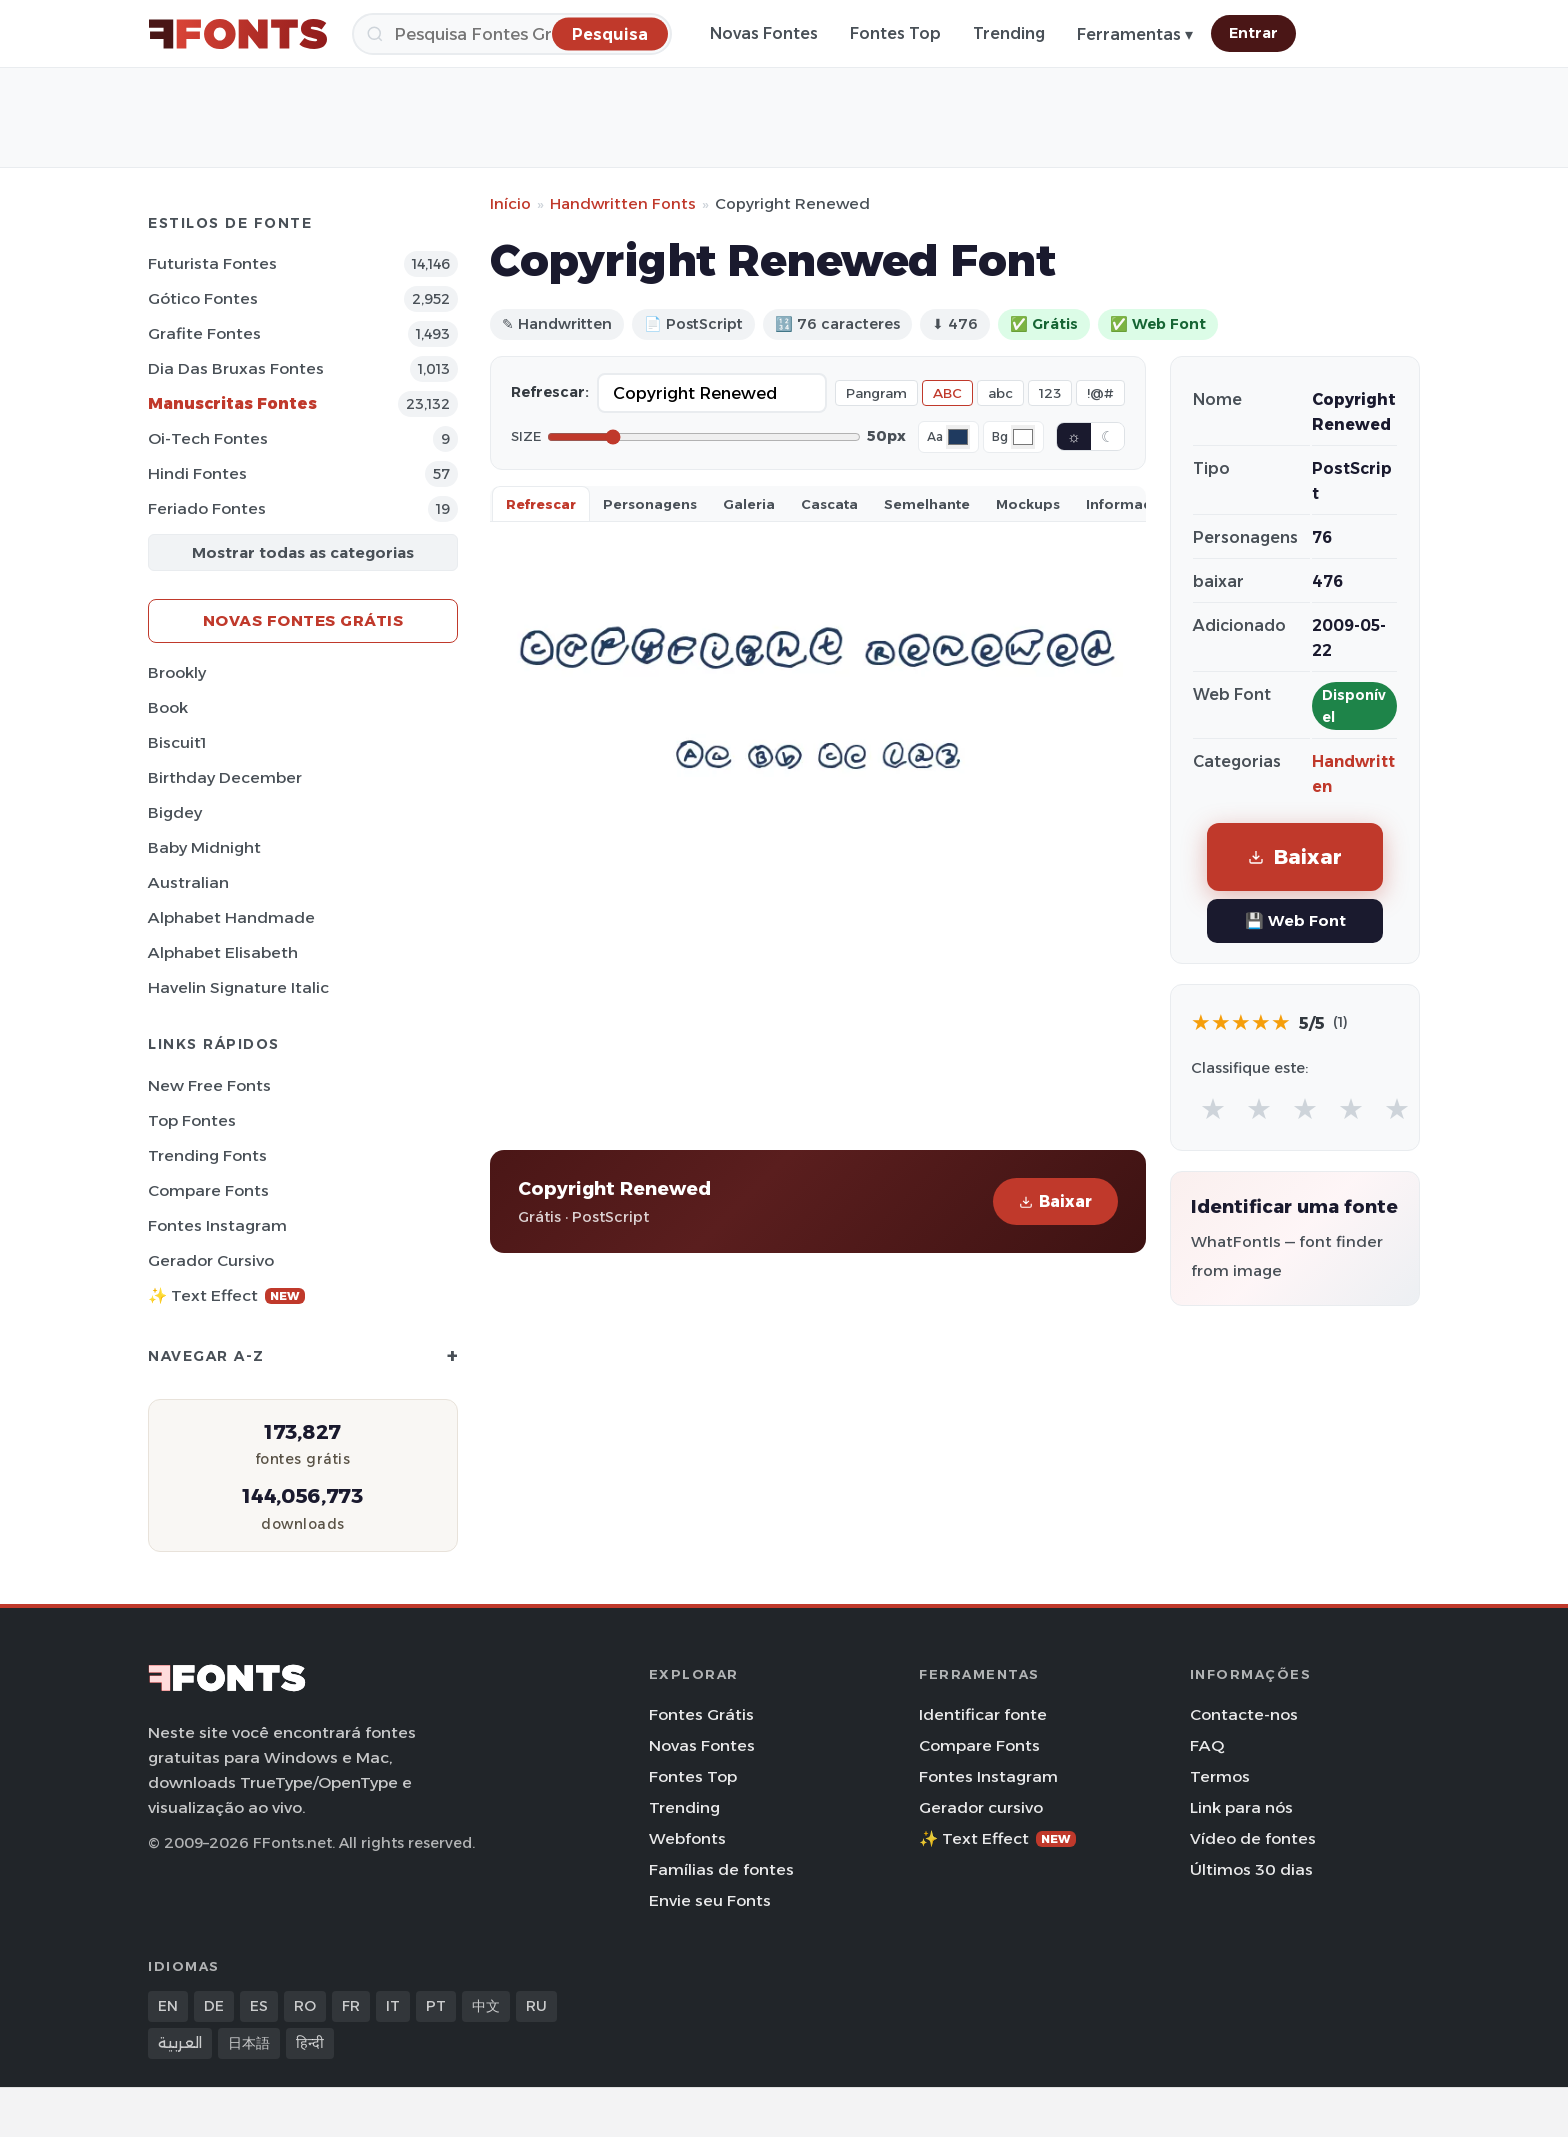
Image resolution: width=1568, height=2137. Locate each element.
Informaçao (1128, 504)
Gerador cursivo (211, 1260)
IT (393, 2006)
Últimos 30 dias (1251, 1869)
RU (536, 2006)
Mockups (1028, 504)
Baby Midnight (204, 847)
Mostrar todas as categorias (303, 552)
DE (214, 2006)
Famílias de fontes (721, 1869)
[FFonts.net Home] (238, 34)
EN (168, 2006)
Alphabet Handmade (231, 917)
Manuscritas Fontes (232, 403)
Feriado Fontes (207, 508)
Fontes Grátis (701, 1714)
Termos (1220, 1776)
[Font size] (704, 437)
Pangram (876, 393)
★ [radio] (1213, 1108)
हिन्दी (310, 2043)
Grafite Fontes (204, 333)
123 (1050, 393)
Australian (188, 882)
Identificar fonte (983, 1714)
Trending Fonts (207, 1155)
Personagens (650, 504)
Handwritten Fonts (623, 203)
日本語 (249, 2043)
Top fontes (192, 1120)
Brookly (177, 672)
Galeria (749, 504)
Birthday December (225, 777)
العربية (180, 2043)
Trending (1009, 33)
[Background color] (1023, 437)
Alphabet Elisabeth (223, 952)
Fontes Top (895, 33)
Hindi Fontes (197, 473)
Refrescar (541, 504)
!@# (1100, 393)
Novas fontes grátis (303, 620)
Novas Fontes (764, 33)
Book (168, 707)
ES (259, 2006)
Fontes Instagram (217, 1225)
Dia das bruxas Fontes (236, 368)
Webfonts (687, 1838)
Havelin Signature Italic (238, 987)
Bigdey (175, 812)
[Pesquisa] (512, 34)
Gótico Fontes (203, 298)
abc (1000, 393)
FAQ (1207, 1745)
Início (510, 203)
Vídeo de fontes (1253, 1838)
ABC (947, 393)
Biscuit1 (177, 742)
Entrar (1253, 33)
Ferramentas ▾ (1135, 34)
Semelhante (927, 504)
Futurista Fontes (212, 263)
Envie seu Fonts (710, 1900)
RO (305, 2006)
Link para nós (1241, 1807)
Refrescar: (550, 392)
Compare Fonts (208, 1190)
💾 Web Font (1295, 920)
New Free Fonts (209, 1085)
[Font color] (958, 437)
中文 (486, 2006)
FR (351, 2006)
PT (436, 2006)
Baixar (1055, 1201)
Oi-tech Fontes (208, 438)
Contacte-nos (1244, 1714)
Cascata (829, 504)
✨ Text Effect (226, 1295)
